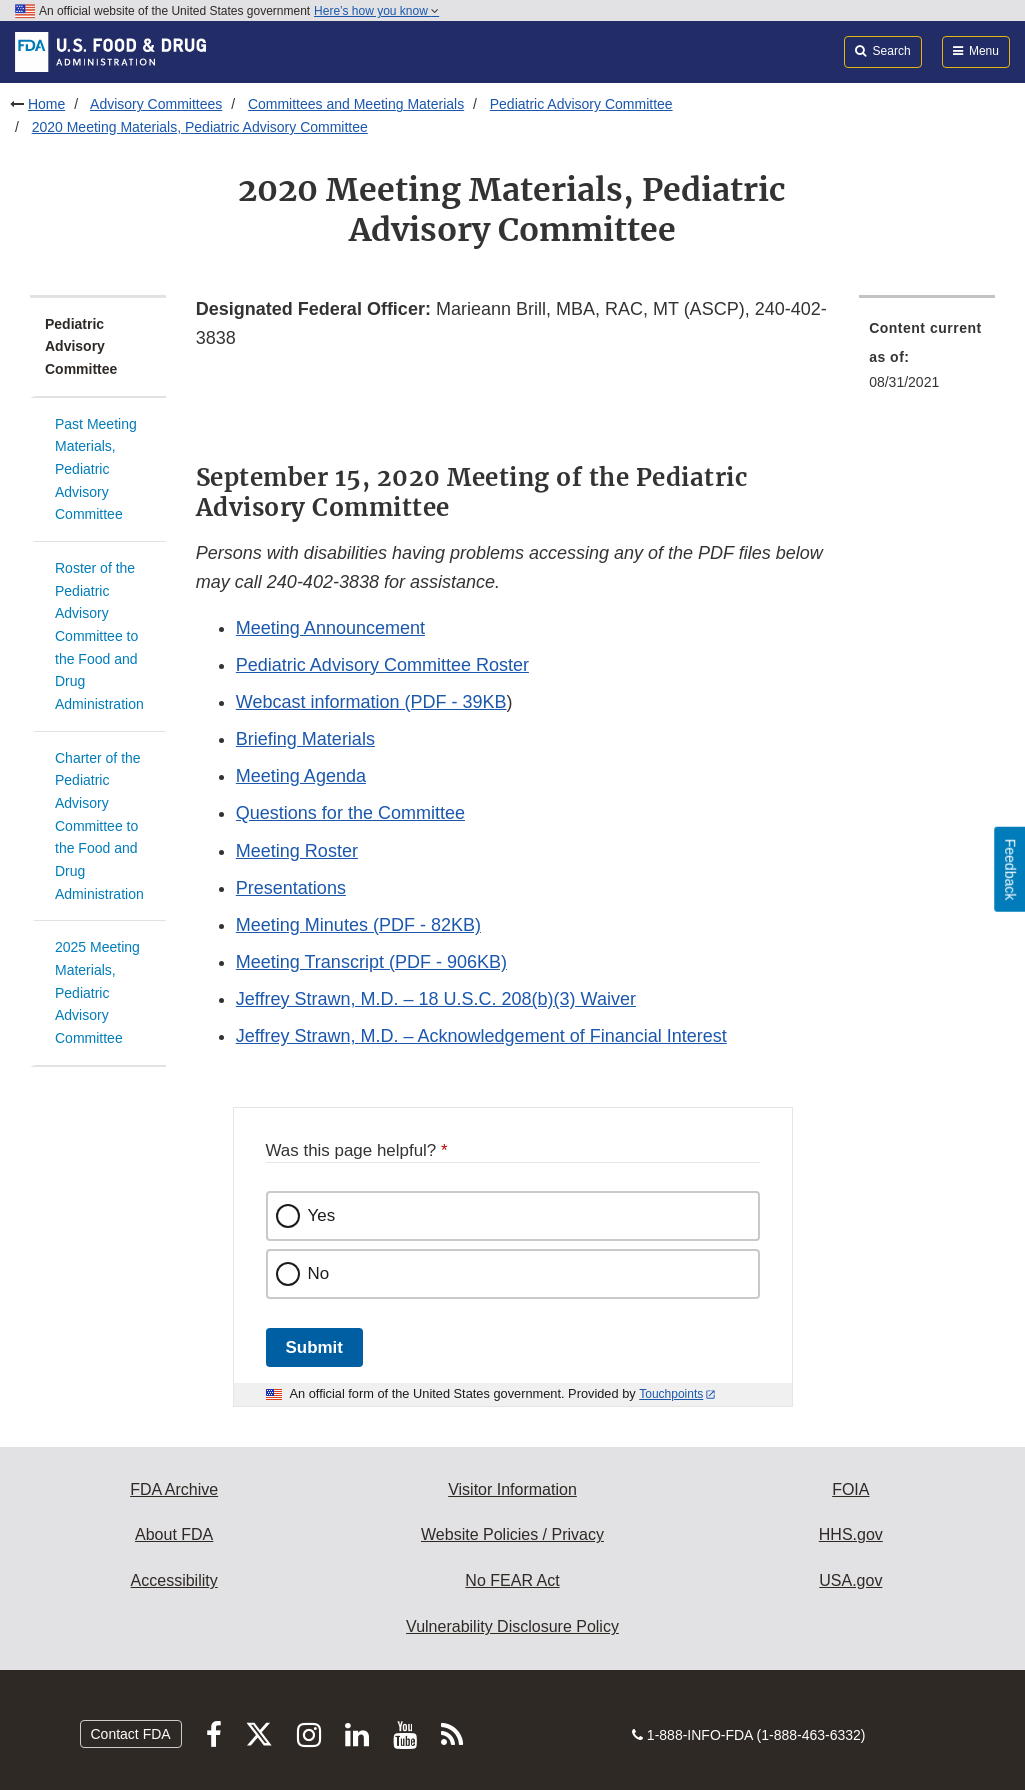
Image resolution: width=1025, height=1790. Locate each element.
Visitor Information (512, 1489)
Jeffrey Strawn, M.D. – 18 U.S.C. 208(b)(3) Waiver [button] (436, 999)
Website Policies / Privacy (512, 1534)
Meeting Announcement (330, 628)
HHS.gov (851, 1534)
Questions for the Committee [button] (350, 813)
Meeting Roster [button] (297, 851)
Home (46, 104)
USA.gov (850, 1580)
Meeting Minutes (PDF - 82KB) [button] (358, 925)
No (319, 1273)
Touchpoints (671, 1394)
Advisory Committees (156, 104)
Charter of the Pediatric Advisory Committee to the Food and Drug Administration (99, 826)
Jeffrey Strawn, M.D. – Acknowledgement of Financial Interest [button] (481, 1036)
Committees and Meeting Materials (356, 104)
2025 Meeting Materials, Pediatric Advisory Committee (97, 992)
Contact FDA (131, 1734)
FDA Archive (174, 1489)
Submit (314, 1347)
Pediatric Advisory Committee (581, 104)
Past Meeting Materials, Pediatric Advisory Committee (96, 469)
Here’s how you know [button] (376, 11)
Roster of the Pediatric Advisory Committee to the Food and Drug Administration (99, 636)
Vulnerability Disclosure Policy (512, 1626)
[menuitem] (927, 361)
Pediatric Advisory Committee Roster (382, 665)
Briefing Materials (305, 739)
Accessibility (174, 1580)
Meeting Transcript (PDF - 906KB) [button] (371, 962)
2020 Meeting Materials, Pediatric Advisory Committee (200, 127)
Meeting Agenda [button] (301, 776)
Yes (322, 1215)
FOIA (850, 1489)
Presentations (291, 888)
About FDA (174, 1534)
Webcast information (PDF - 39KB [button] (371, 702)
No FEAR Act (512, 1580)
